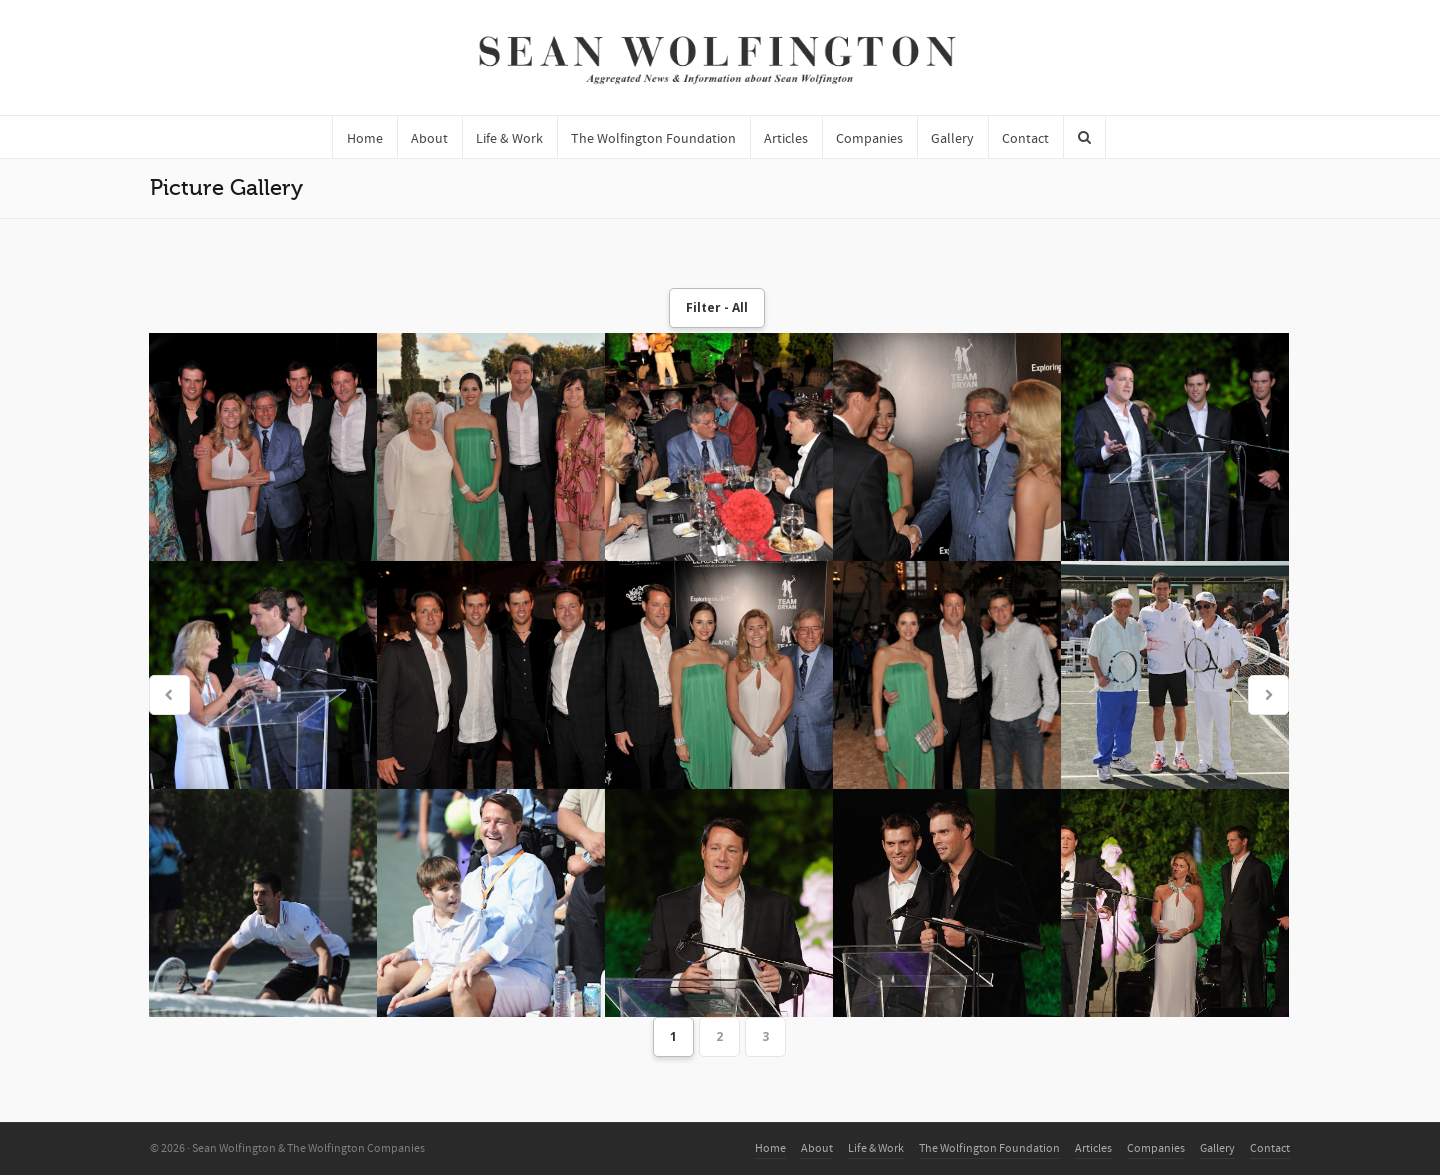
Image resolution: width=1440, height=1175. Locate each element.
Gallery (1217, 1148)
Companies (1156, 1148)
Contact (1270, 1148)
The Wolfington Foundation (989, 1148)
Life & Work (876, 1148)
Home (770, 1148)
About (817, 1148)
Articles (1093, 1148)
